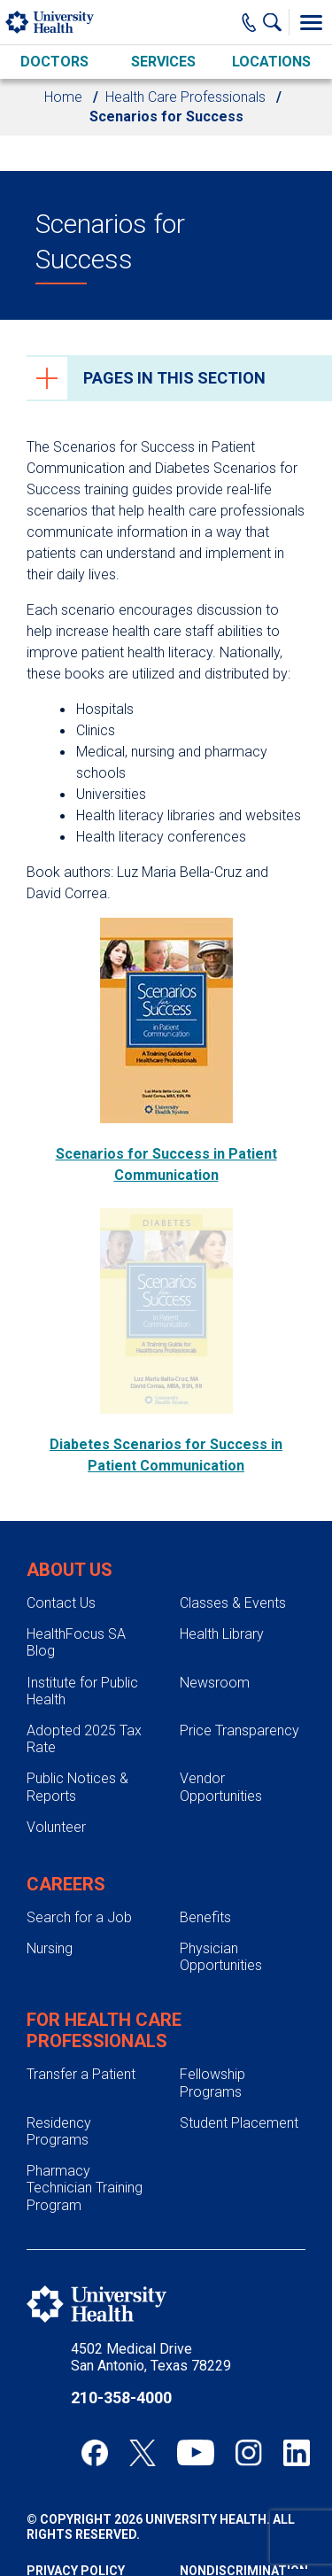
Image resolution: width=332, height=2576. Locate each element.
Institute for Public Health (82, 1691)
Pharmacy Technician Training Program (85, 2187)
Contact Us (61, 1602)
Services (163, 61)
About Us (69, 1569)
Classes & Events (233, 1602)
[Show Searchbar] (276, 22)
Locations (271, 61)
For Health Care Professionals (104, 2030)
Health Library (222, 1634)
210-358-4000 (121, 2397)
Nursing (50, 1948)
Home (63, 97)
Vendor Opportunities (221, 1787)
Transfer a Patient (81, 2074)
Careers (66, 1884)
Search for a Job (79, 1917)
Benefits (205, 1917)
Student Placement (239, 2122)
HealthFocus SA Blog (76, 1642)
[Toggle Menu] (310, 22)
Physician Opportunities (221, 1957)
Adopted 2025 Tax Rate (84, 1739)
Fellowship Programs (212, 2082)
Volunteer (56, 1827)
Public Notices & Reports (77, 1787)
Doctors (54, 61)
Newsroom (215, 1682)
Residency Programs (59, 2131)
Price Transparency (239, 1730)
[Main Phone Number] (249, 22)
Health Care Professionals (185, 97)
